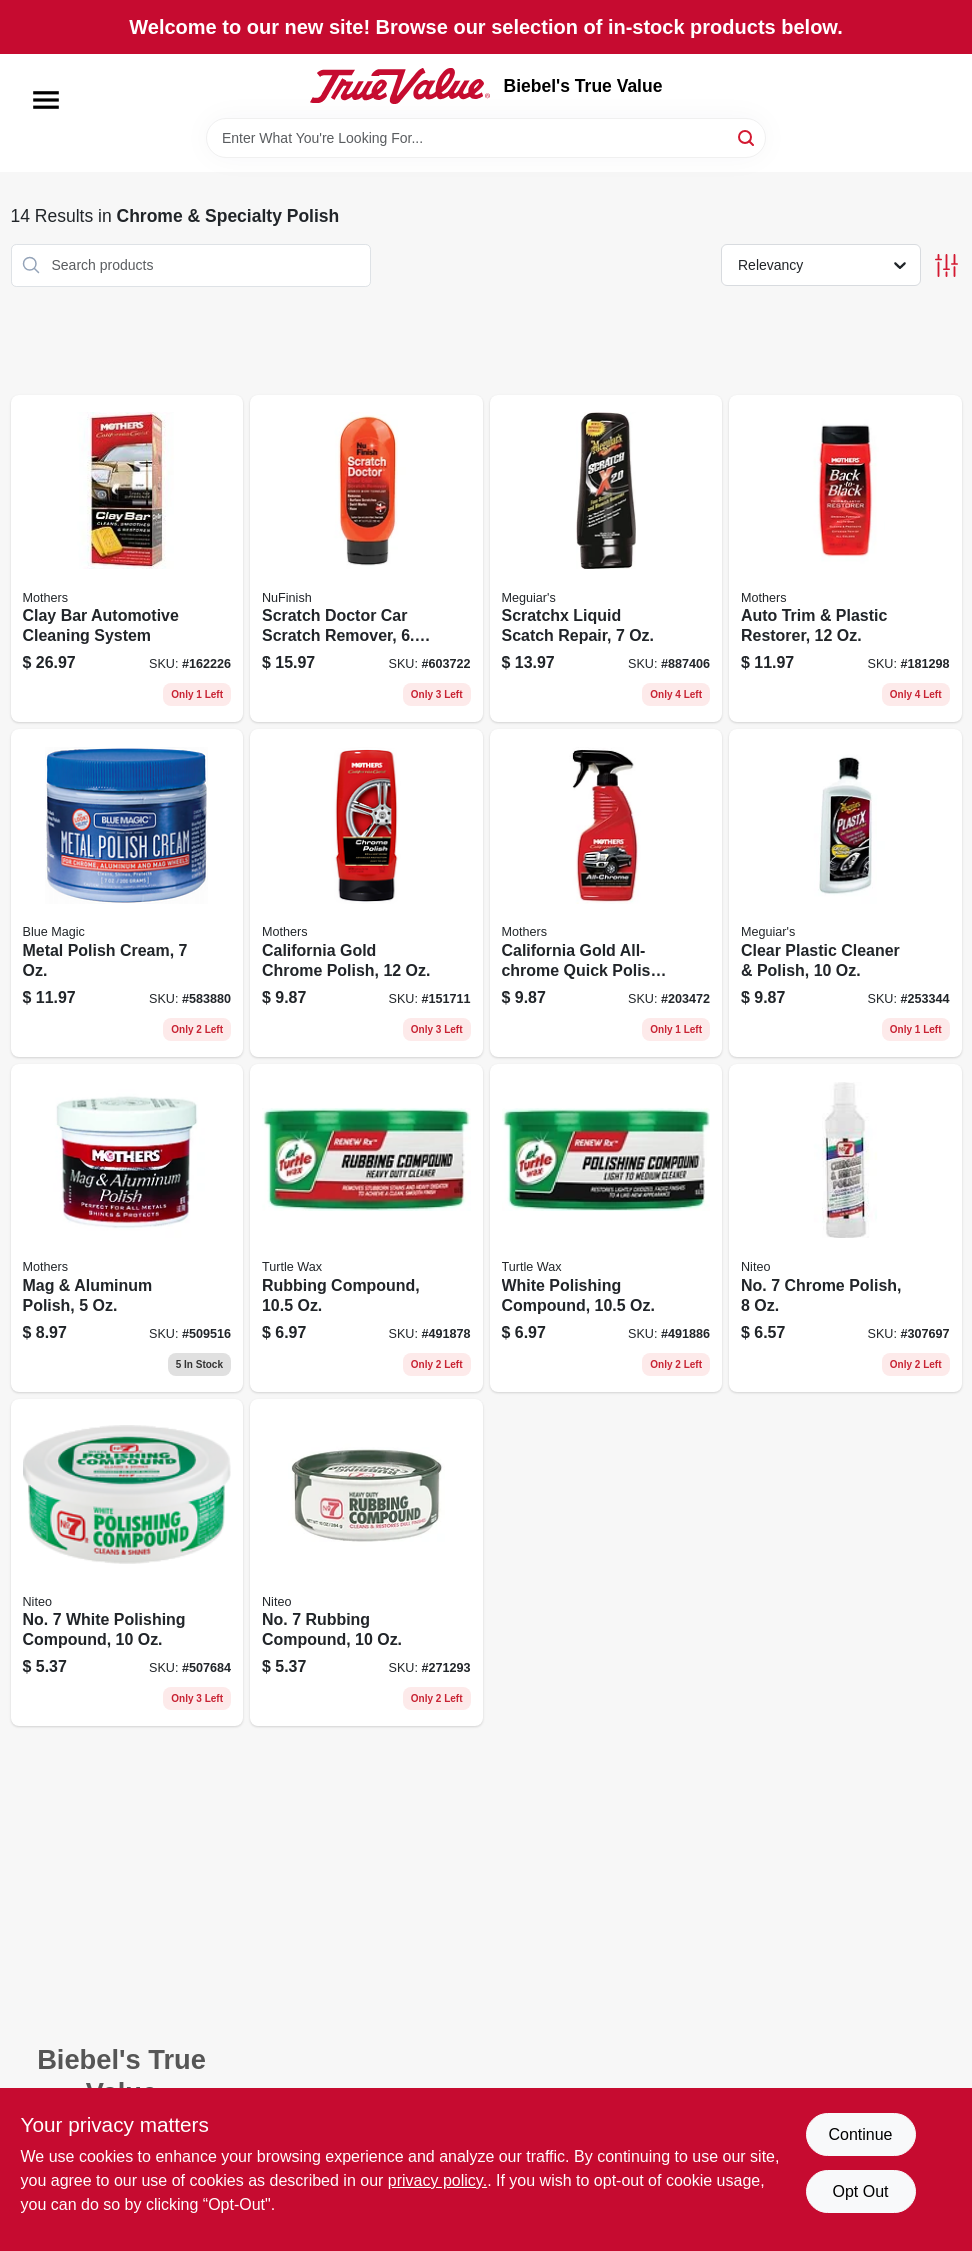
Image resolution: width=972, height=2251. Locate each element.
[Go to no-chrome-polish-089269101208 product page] (845, 1228)
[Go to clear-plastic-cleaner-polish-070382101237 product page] (845, 893)
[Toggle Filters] (946, 265)
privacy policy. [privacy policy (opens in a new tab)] (437, 2180)
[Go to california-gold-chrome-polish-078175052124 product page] (366, 893)
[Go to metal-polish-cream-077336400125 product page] (127, 893)
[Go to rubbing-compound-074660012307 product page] (366, 1228)
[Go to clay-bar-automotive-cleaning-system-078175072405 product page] (127, 559)
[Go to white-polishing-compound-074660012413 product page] (606, 1228)
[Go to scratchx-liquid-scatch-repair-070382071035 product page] (606, 559)
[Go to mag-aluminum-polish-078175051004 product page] (127, 1228)
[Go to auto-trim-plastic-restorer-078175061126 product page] (845, 559)
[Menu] (46, 100)
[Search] (747, 136)
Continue (860, 2134)
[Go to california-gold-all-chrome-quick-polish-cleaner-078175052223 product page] (606, 893)
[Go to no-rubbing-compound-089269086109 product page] (366, 1563)
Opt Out (860, 2191)
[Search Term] (486, 138)
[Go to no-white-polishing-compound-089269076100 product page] (127, 1563)
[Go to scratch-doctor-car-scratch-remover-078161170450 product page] (366, 559)
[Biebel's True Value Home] (400, 86)
